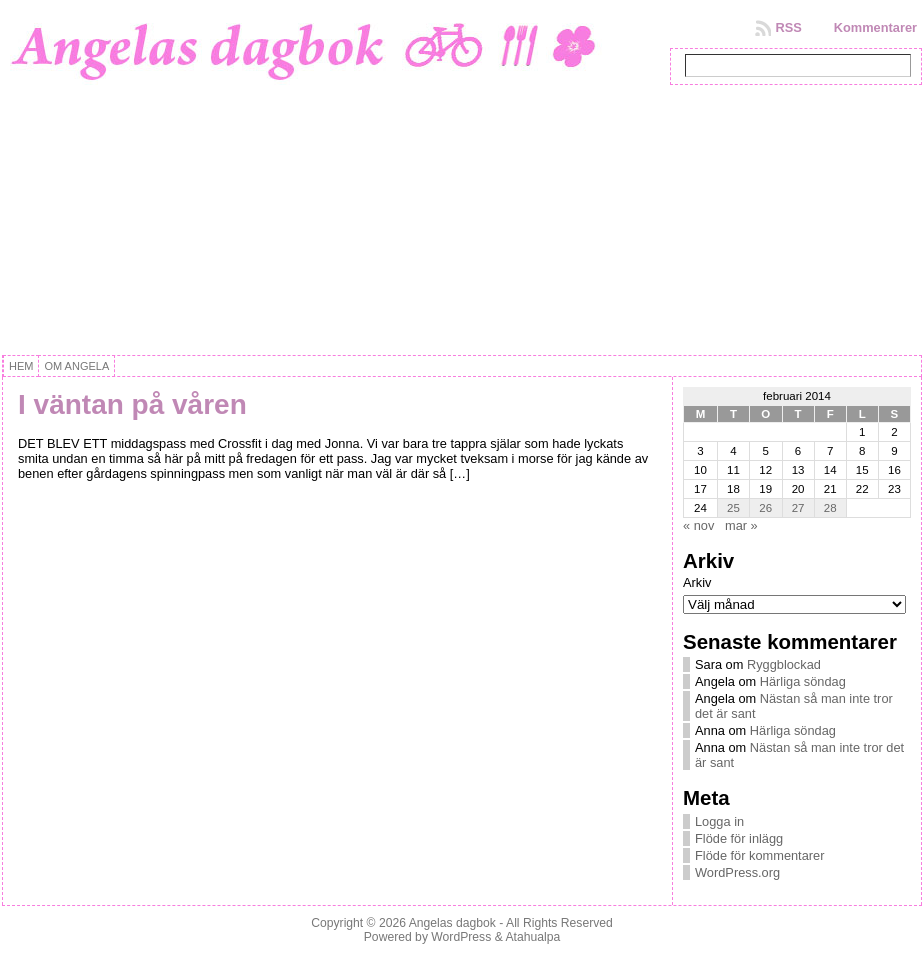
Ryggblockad (784, 664)
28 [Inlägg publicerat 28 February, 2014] (830, 508)
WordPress (461, 937)
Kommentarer (875, 27)
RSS (788, 27)
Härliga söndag (803, 681)
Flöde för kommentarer (759, 855)
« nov (698, 525)
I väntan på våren (132, 404)
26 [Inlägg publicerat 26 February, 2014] (765, 508)
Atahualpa (532, 937)
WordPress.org (737, 872)
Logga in (719, 821)
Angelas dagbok (452, 923)
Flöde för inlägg (739, 838)
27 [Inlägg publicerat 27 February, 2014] (798, 508)
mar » (741, 525)
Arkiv (697, 582)
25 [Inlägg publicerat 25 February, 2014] (733, 508)
